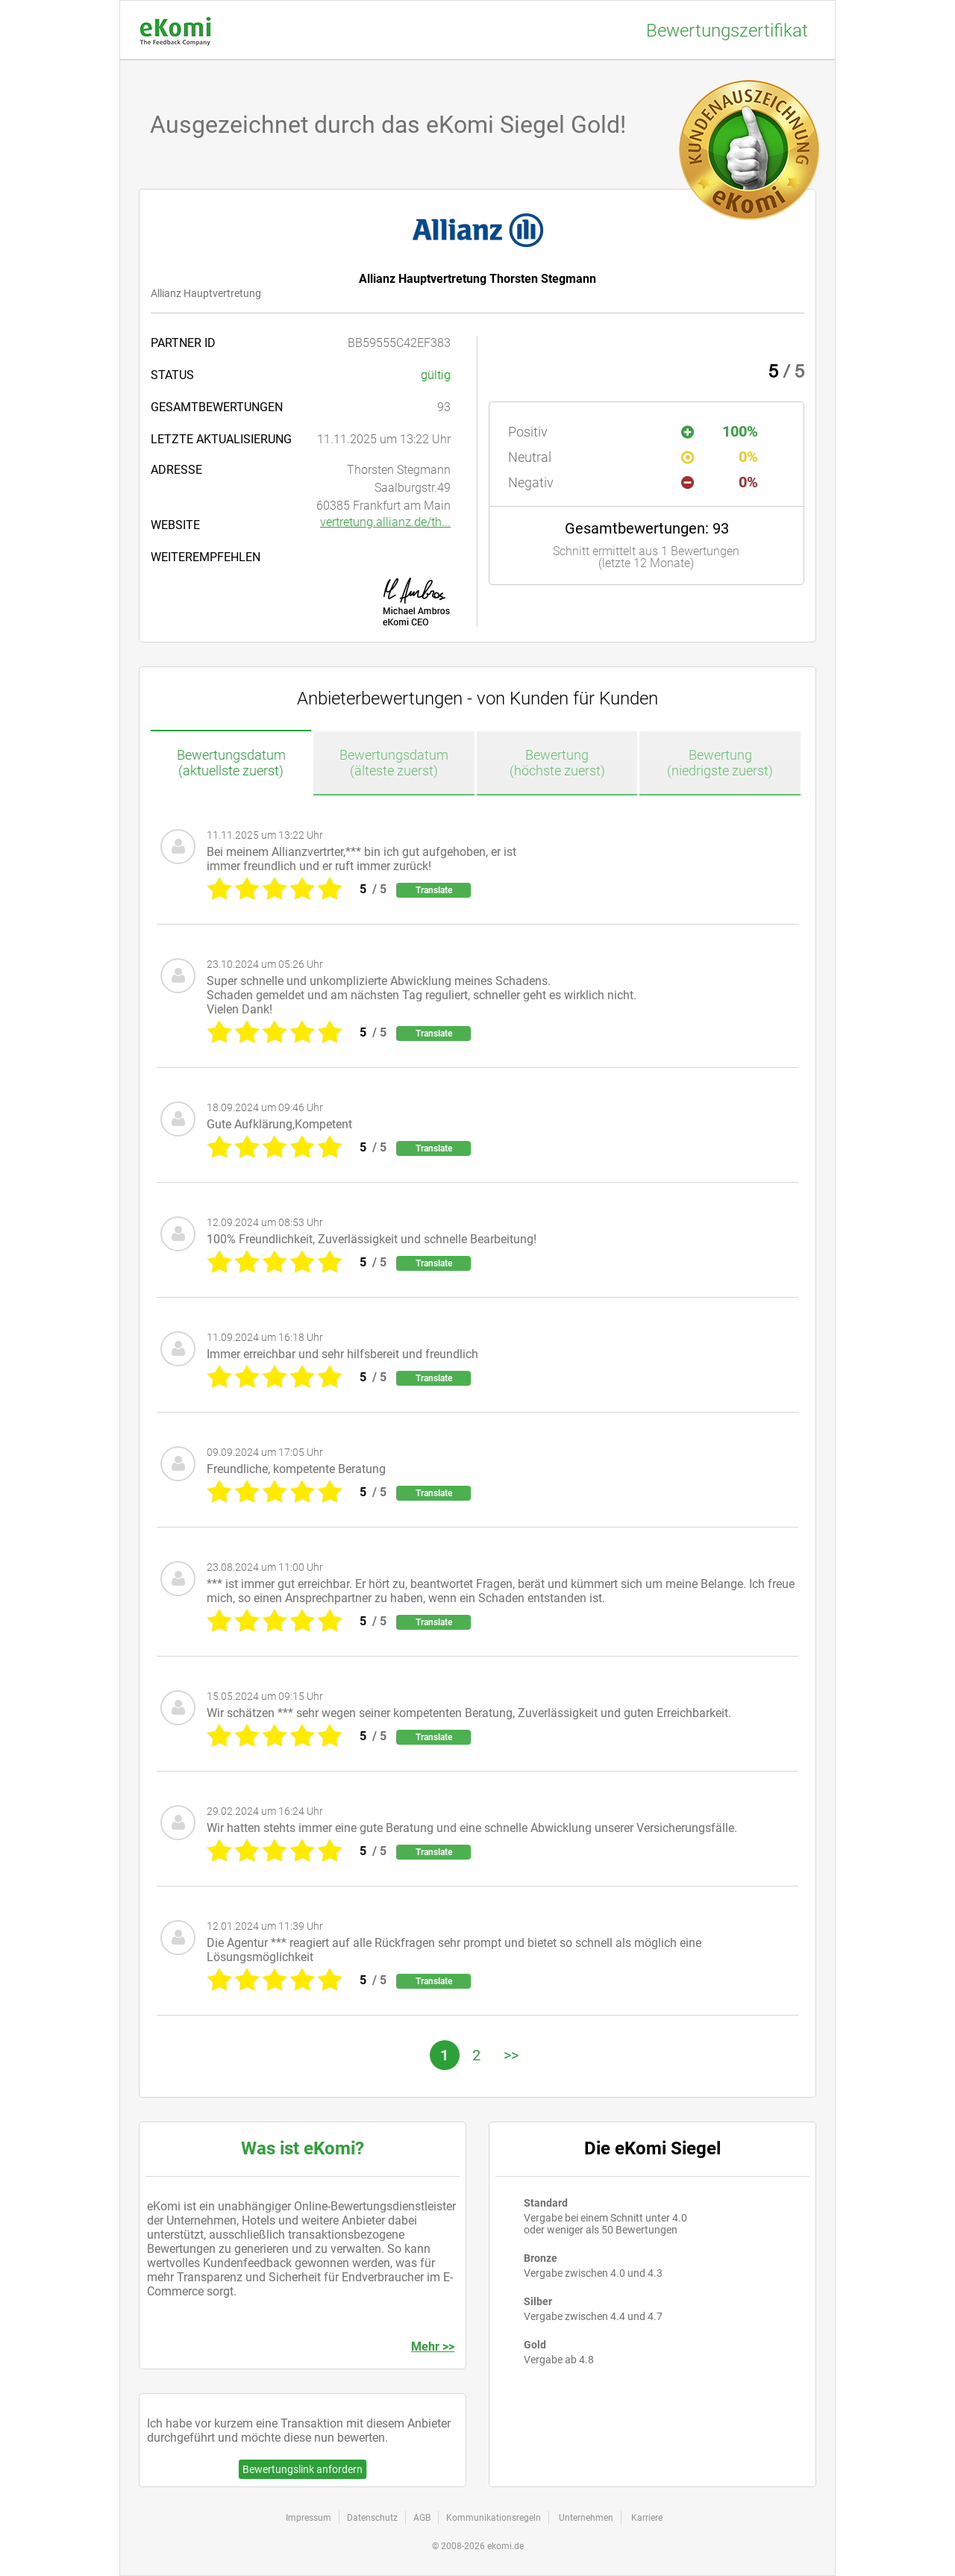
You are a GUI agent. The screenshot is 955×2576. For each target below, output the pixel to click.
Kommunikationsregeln (493, 2518)
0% (719, 457)
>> (511, 2055)
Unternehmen (586, 2518)
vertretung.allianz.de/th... (385, 522)
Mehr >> (432, 2346)
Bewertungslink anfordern (302, 2469)
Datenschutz (372, 2518)
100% (719, 431)
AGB (421, 2518)
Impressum (308, 2518)
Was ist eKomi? (302, 2148)
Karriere (647, 2518)
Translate (434, 890)
